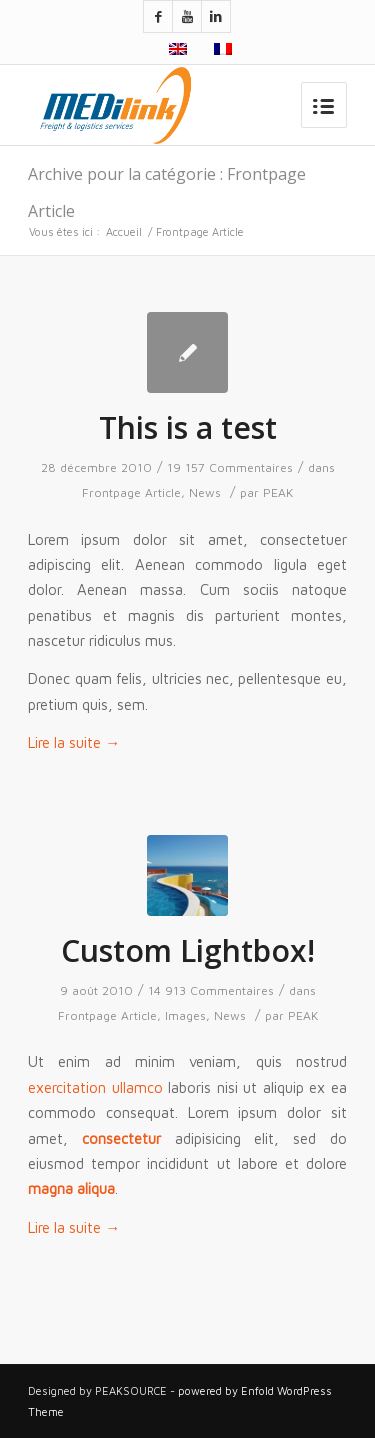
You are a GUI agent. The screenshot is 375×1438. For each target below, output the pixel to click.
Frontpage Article (131, 492)
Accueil (124, 231)
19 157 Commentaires (230, 467)
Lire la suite (74, 742)
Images (185, 1015)
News (205, 492)
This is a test (188, 427)
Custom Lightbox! (188, 950)
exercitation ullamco (95, 1087)
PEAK (278, 492)
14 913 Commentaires (211, 990)
